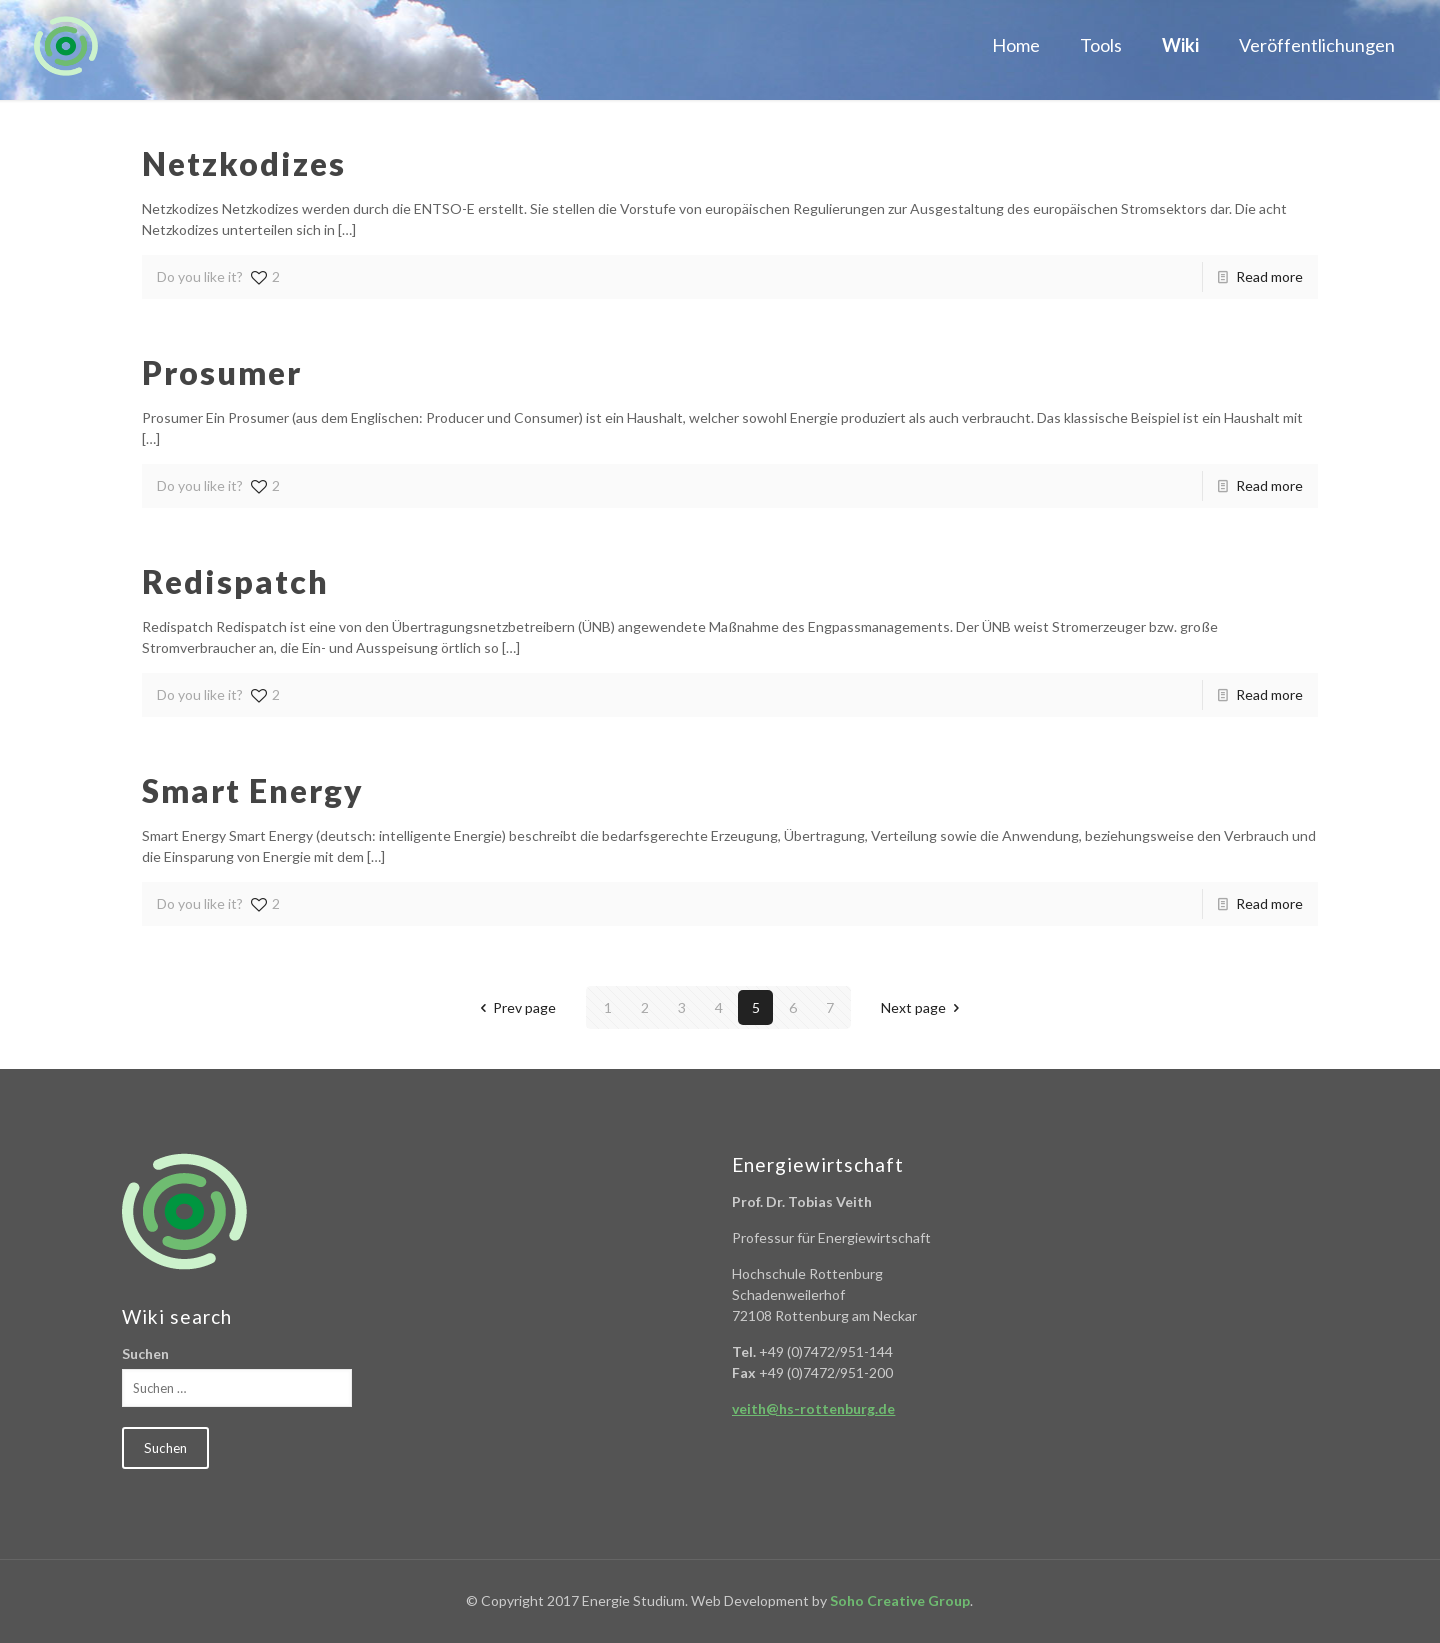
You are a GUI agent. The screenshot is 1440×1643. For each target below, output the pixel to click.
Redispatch (235, 581)
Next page (923, 1007)
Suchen (145, 1353)
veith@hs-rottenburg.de (813, 1408)
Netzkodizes (244, 163)
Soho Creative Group (900, 1600)
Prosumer (222, 372)
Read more (1269, 276)
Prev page (515, 1007)
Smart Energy (253, 790)
